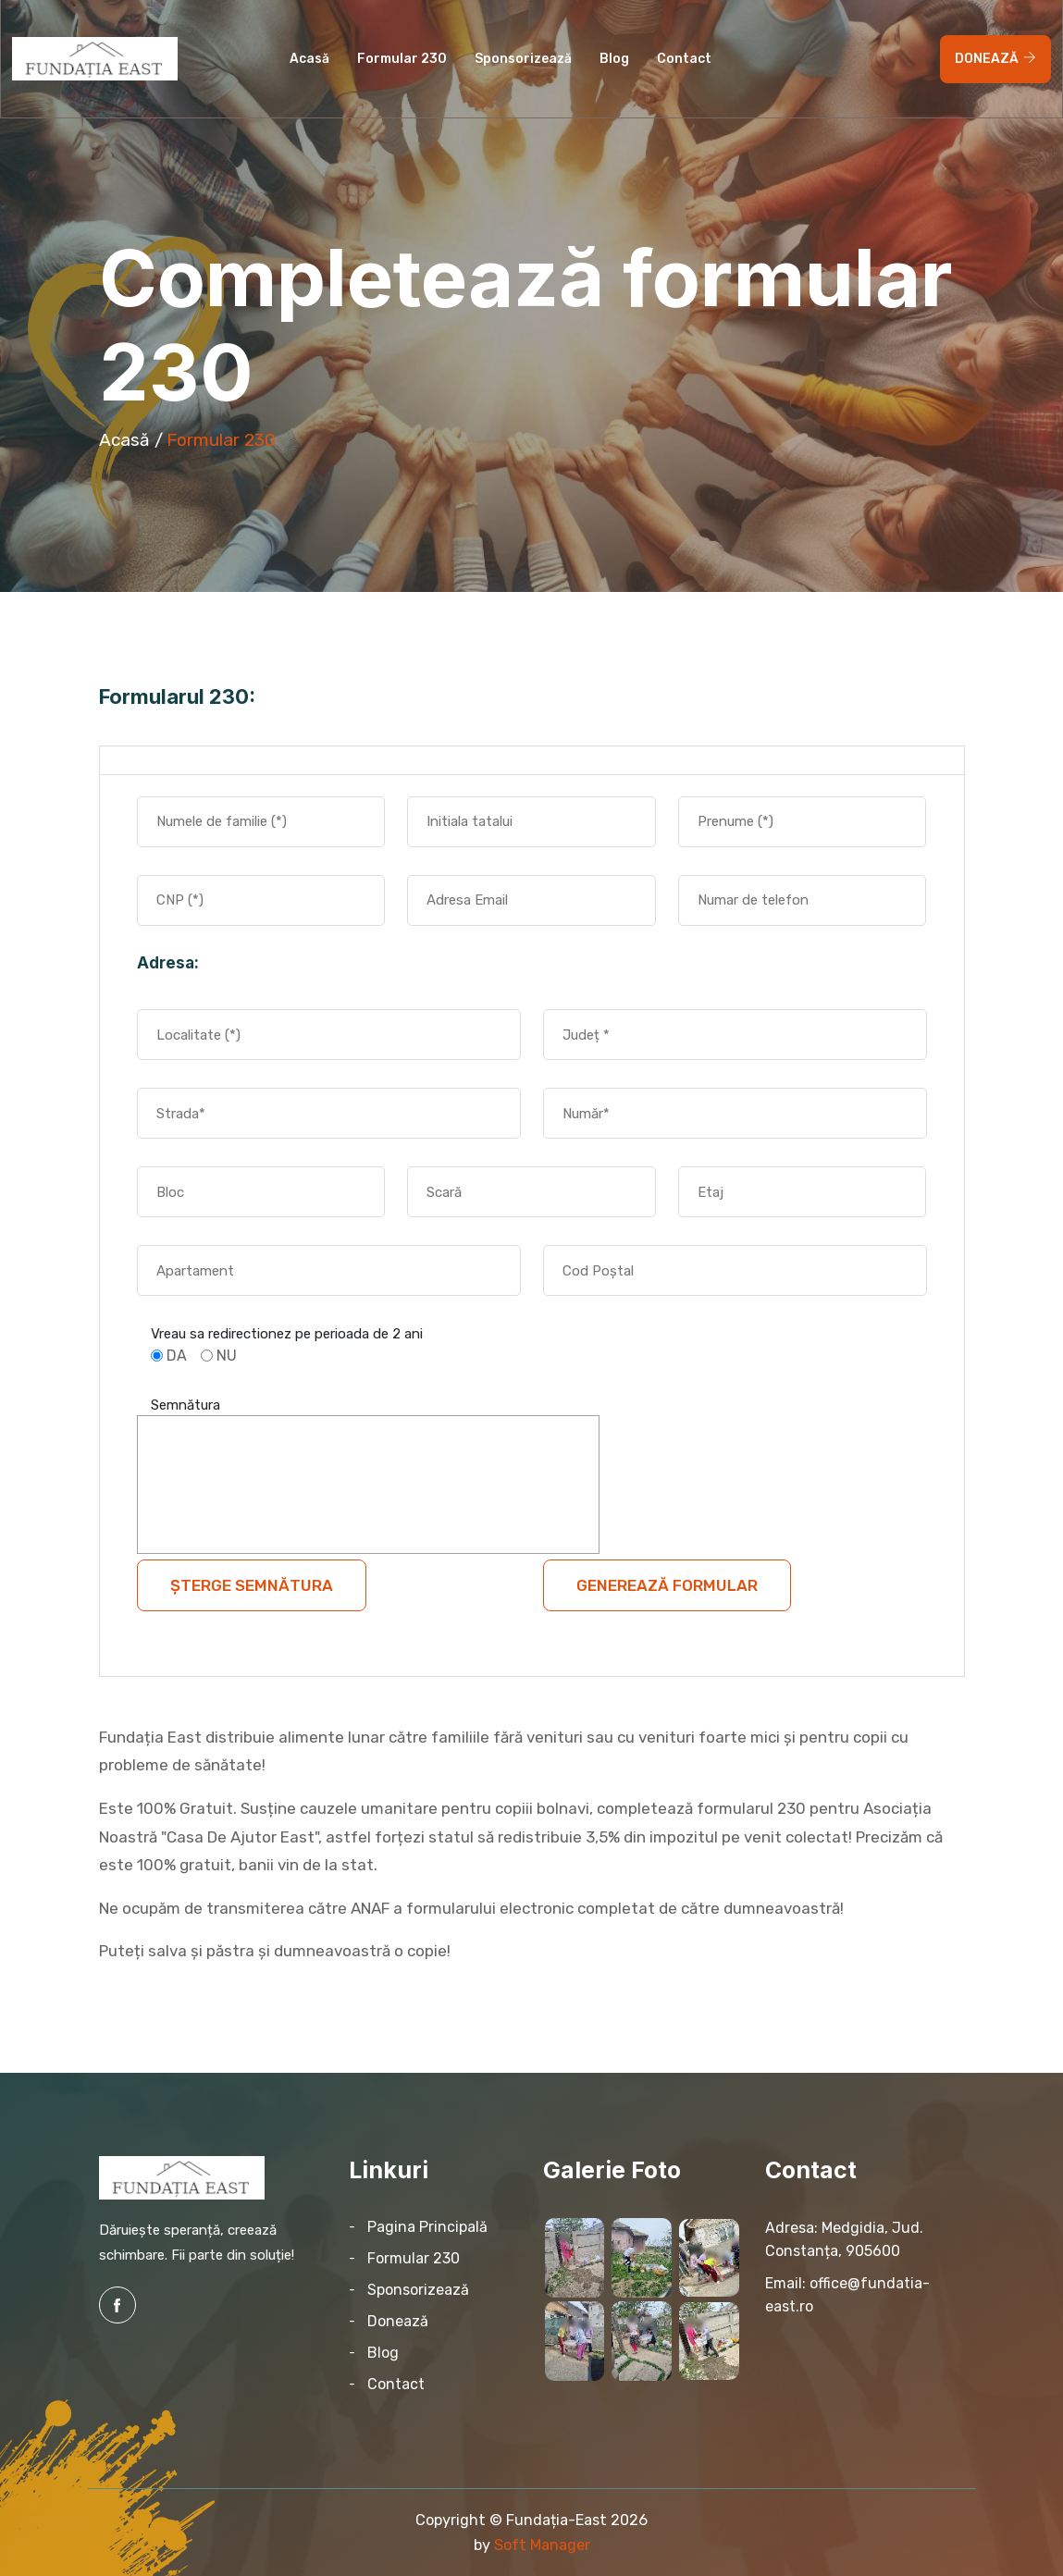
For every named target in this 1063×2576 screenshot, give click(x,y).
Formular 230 (402, 59)
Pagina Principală (427, 2227)
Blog (614, 59)
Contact (396, 2384)
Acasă (309, 59)
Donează (397, 2321)
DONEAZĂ (995, 59)
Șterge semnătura (251, 1585)
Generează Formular (667, 1585)
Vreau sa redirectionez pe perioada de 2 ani (287, 1333)
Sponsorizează (523, 59)
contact (684, 59)
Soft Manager (542, 2545)
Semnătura (185, 1405)
